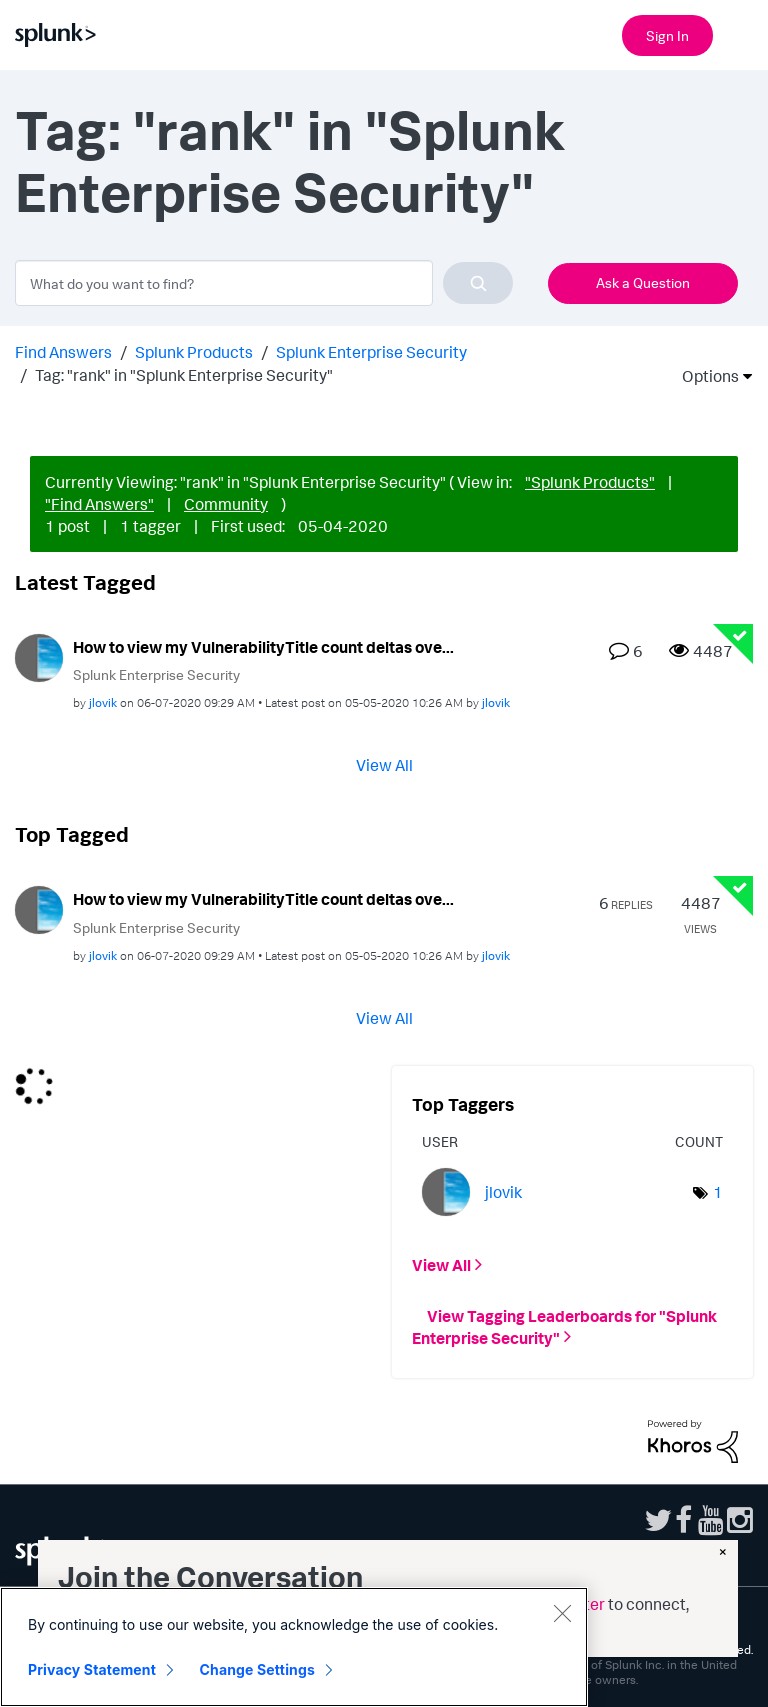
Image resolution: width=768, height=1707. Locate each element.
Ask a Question (643, 282)
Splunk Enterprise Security (371, 352)
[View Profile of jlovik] (103, 702)
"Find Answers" (99, 504)
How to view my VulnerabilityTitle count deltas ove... (263, 647)
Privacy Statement (92, 1669)
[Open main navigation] (741, 33)
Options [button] (704, 376)
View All (384, 765)
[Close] (562, 1613)
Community (226, 504)
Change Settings (257, 1669)
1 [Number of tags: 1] (718, 1192)
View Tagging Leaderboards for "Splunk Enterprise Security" (564, 1326)
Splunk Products (194, 352)
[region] (294, 1647)
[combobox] (264, 283)
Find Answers (63, 352)
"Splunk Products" (590, 482)
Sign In (667, 35)
